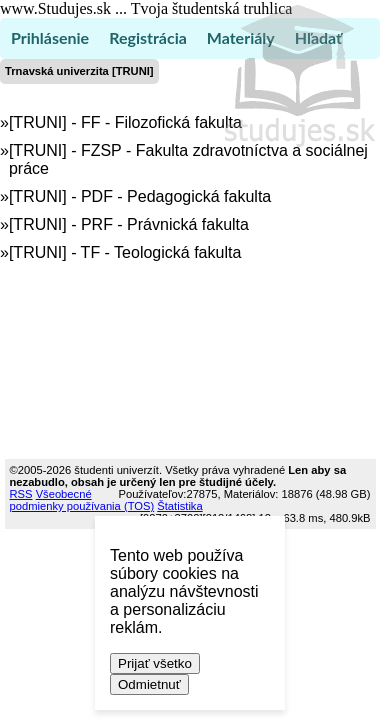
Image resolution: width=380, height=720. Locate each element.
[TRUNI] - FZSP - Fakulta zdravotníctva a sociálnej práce (188, 159)
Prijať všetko (155, 663)
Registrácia (148, 37)
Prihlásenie (50, 37)
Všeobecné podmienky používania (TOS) (82, 500)
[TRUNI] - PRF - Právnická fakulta (129, 224)
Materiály (241, 37)
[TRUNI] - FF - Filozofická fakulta (125, 122)
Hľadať (318, 37)
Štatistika (179, 506)
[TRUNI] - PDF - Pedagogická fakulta (140, 196)
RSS (21, 494)
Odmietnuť (149, 684)
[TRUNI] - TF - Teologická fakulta (125, 252)
